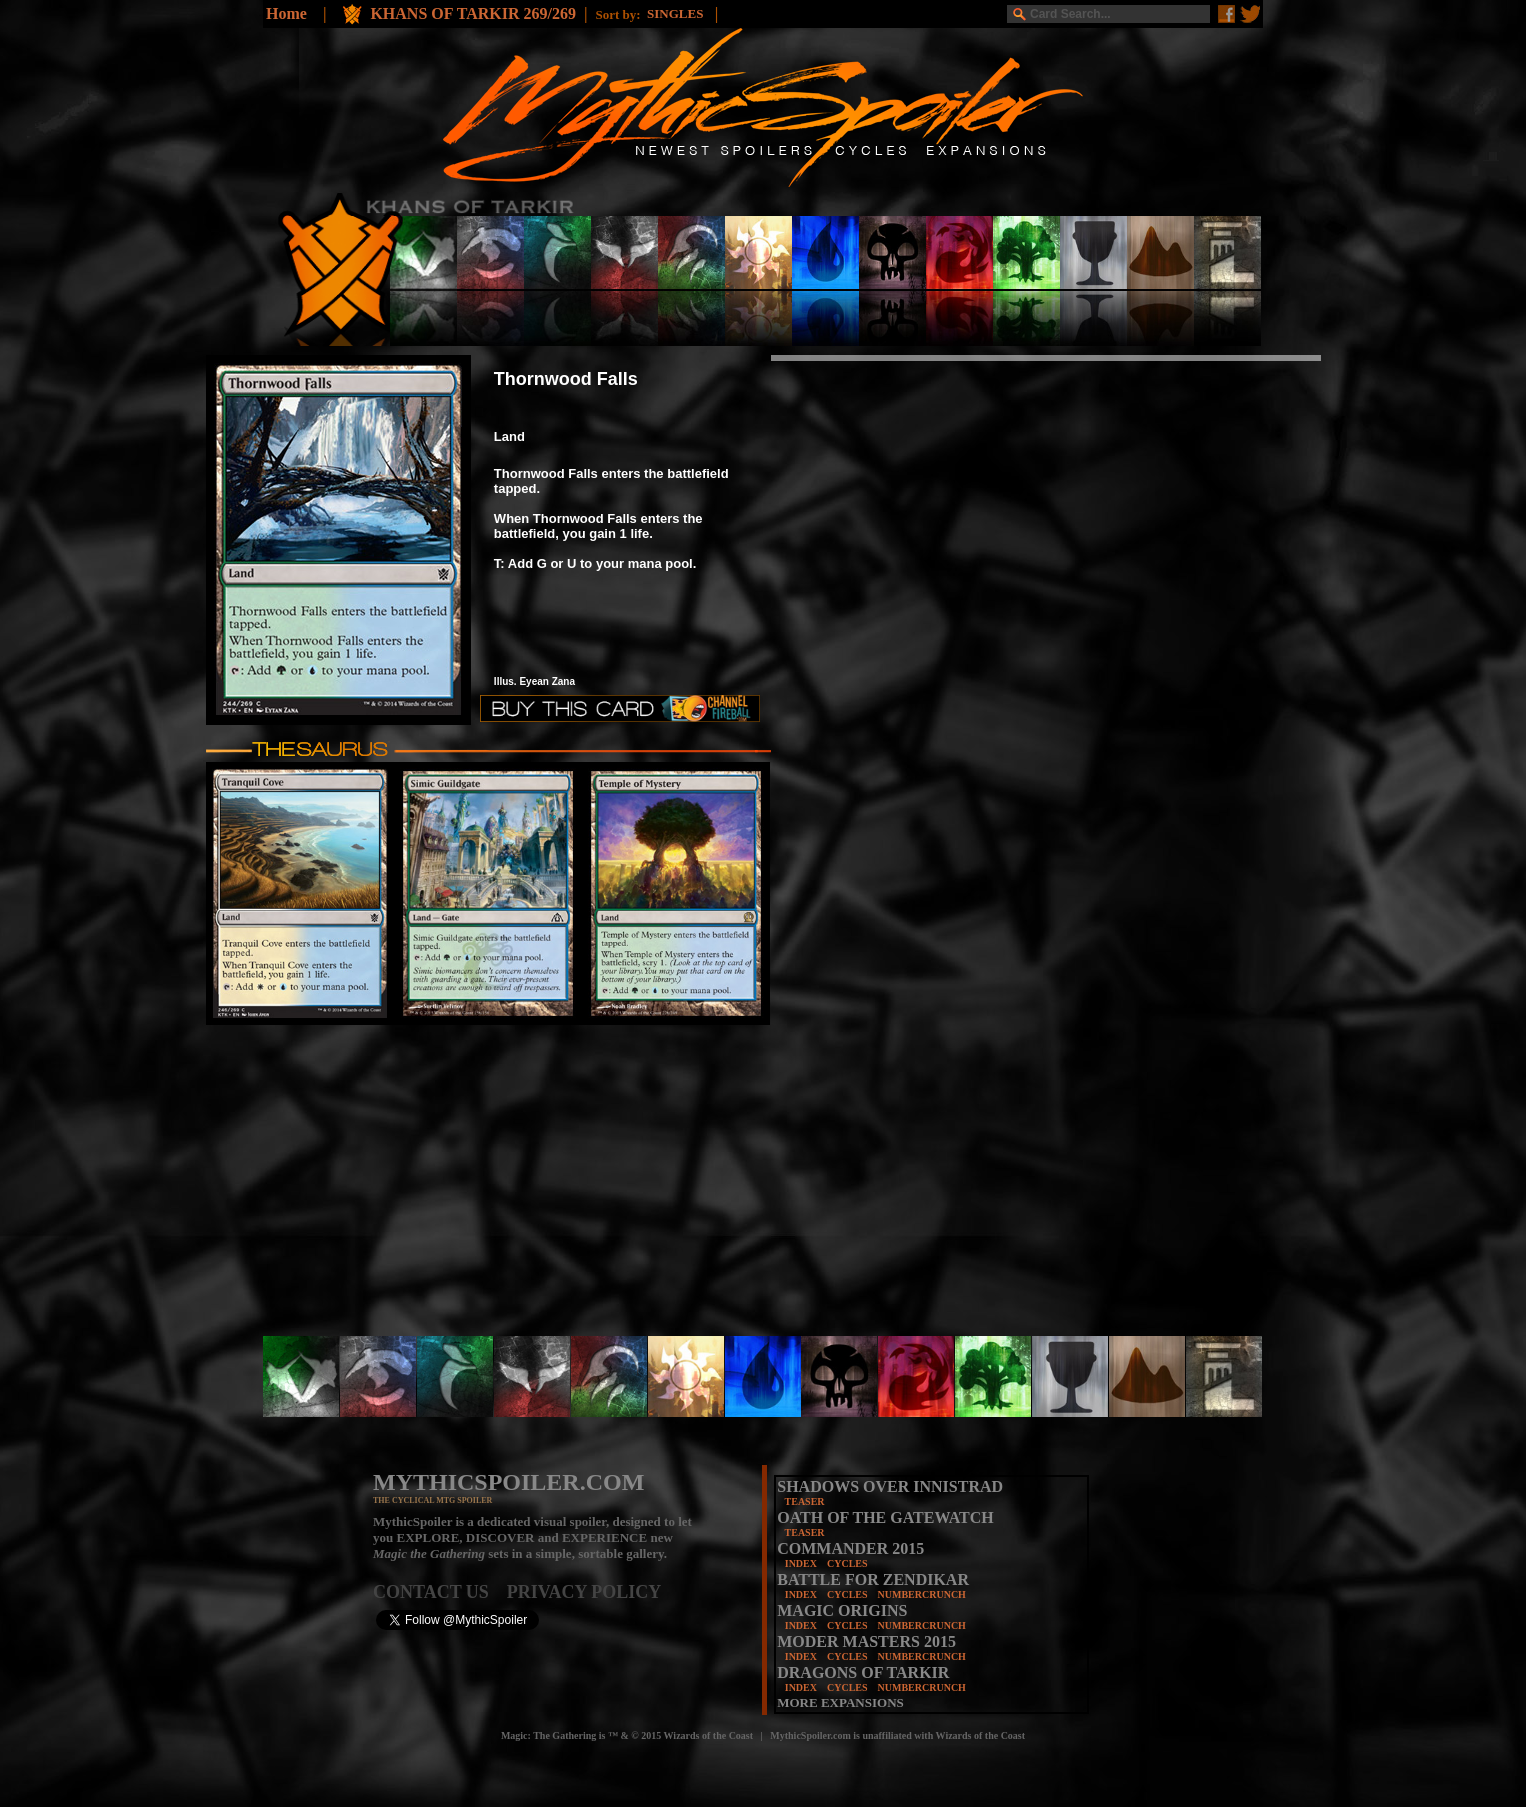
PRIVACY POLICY (584, 1592)
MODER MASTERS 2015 (866, 1641)
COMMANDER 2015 (850, 1548)
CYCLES (847, 1563)
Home (286, 13)
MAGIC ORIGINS (842, 1610)
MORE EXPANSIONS (840, 1702)
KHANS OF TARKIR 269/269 (473, 13)
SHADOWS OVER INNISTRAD (890, 1486)
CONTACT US (440, 1592)
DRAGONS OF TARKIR (863, 1672)
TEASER (805, 1501)
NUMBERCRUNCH (922, 1594)
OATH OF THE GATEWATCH (885, 1517)
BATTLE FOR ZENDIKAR (873, 1579)
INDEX (801, 1563)
